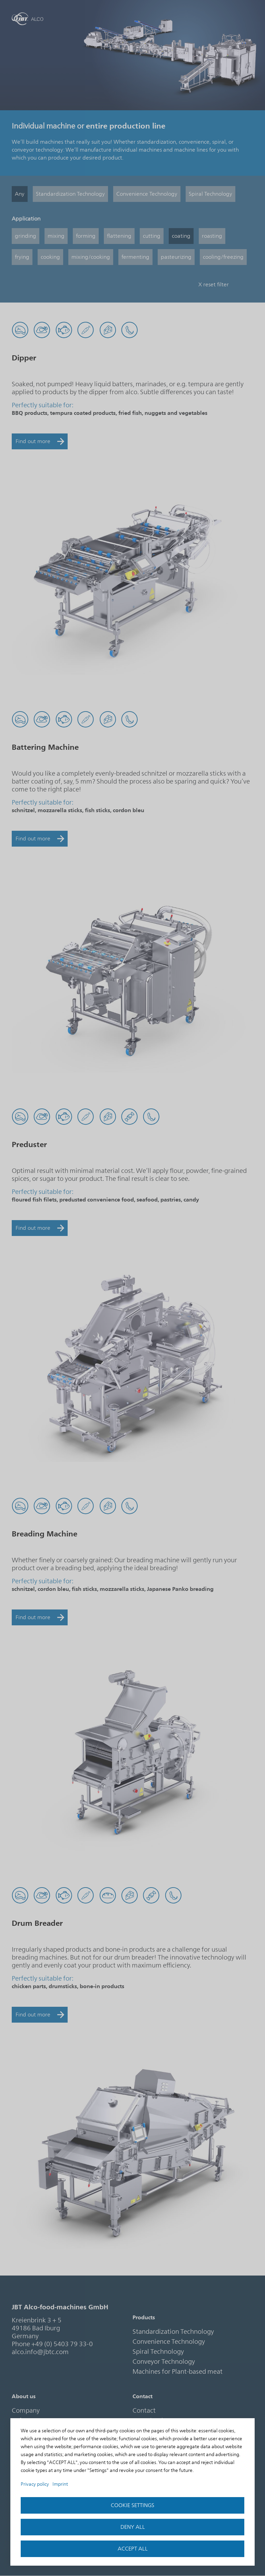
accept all (133, 2548)
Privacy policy (35, 2484)
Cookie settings (132, 2505)
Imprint (60, 2484)
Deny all (132, 2527)
